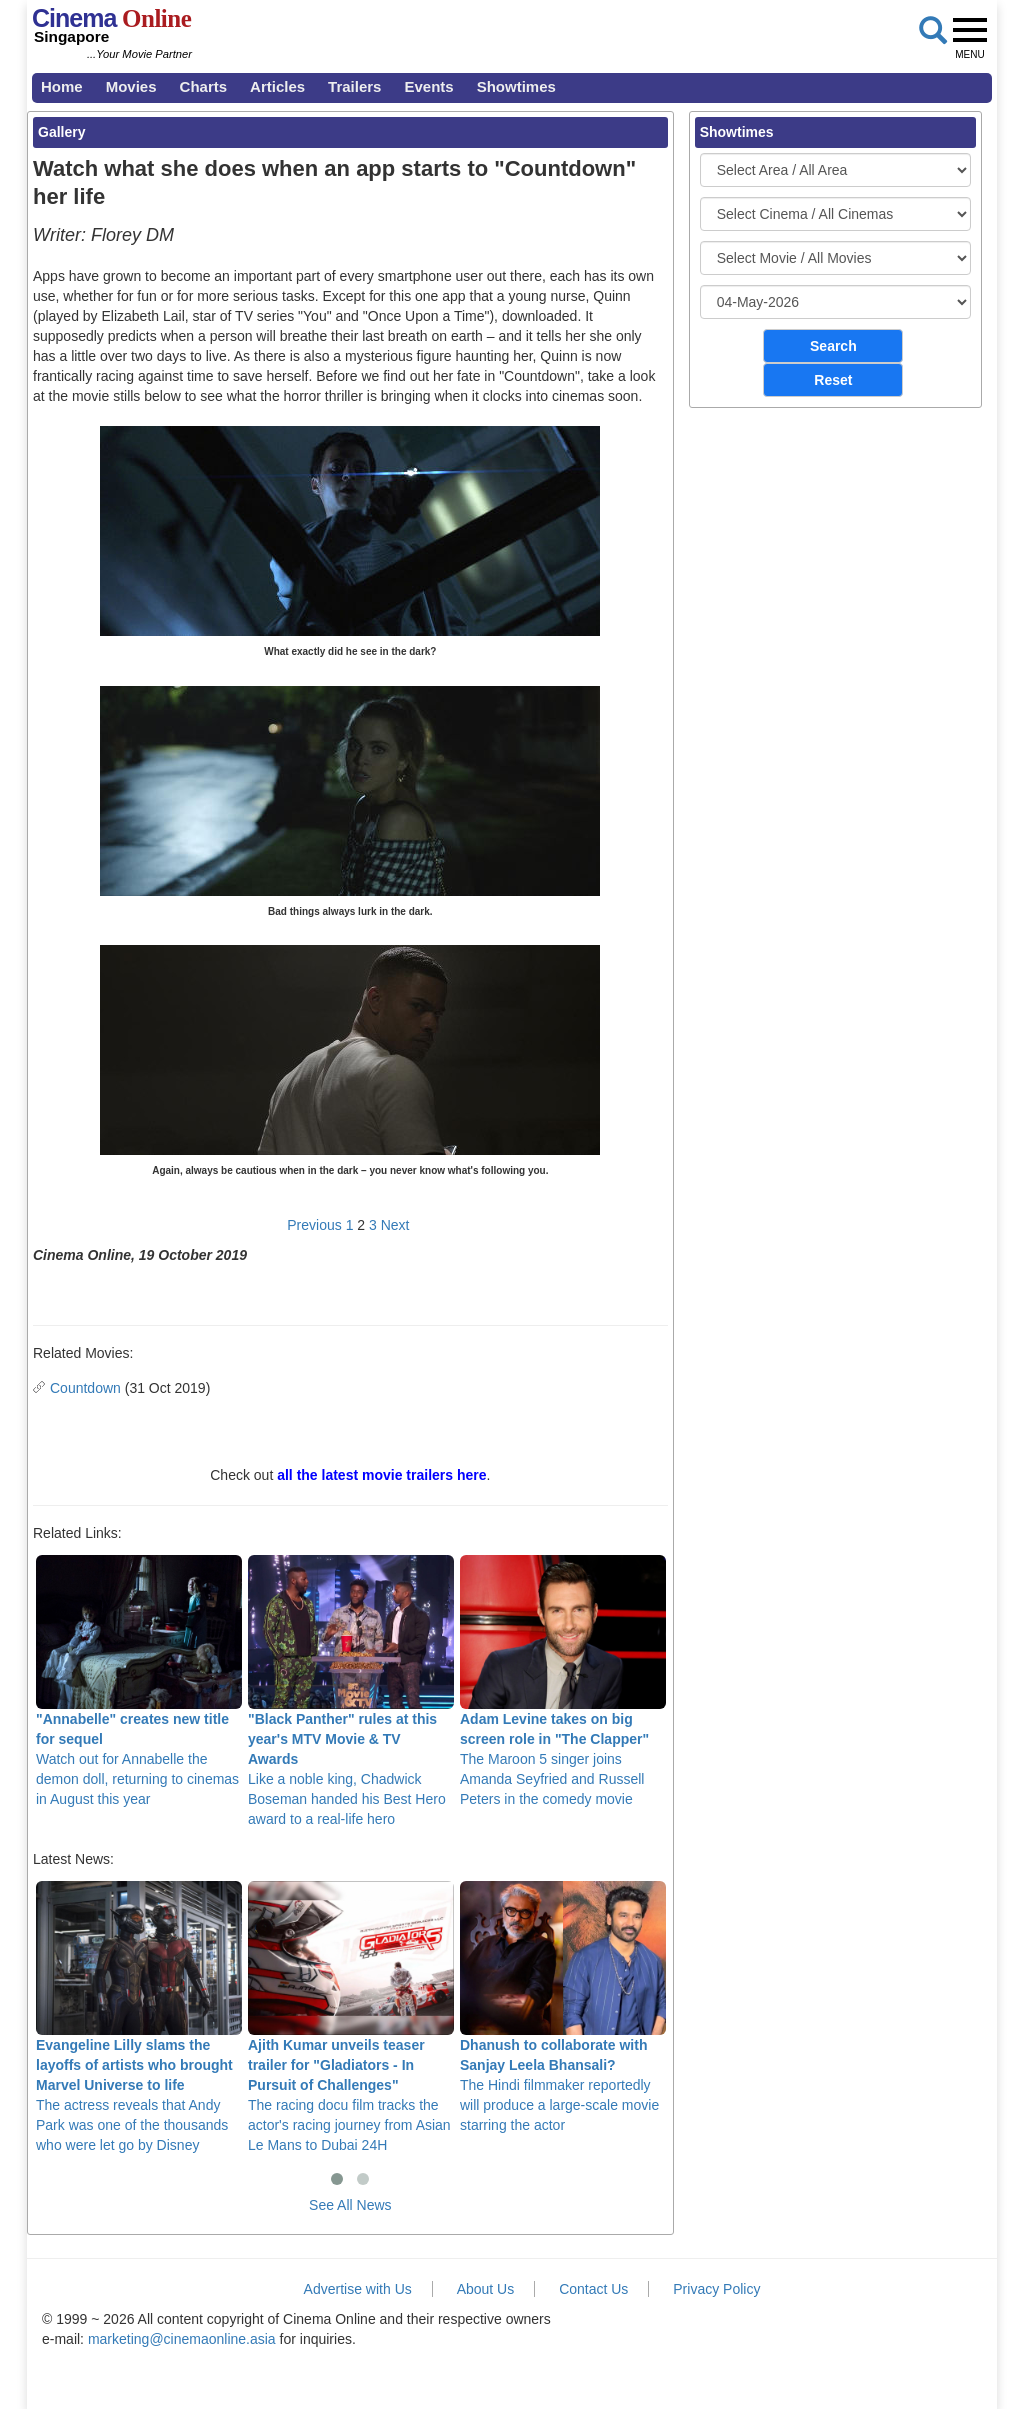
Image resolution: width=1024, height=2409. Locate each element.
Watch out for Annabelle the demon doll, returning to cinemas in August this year (139, 1681)
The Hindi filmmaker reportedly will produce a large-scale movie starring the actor (563, 2007)
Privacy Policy (716, 2289)
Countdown (85, 1388)
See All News (350, 2205)
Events (428, 86)
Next (395, 1225)
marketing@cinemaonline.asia (182, 2339)
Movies (131, 86)
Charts (204, 86)
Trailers (354, 86)
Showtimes (516, 86)
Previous (314, 1225)
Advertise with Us (358, 2289)
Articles (277, 86)
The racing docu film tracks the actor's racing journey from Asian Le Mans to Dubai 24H (351, 2017)
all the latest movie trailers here (381, 1475)
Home (62, 86)
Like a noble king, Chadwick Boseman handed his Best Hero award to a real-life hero (351, 1691)
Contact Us (593, 2289)
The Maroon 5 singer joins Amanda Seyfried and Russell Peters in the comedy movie (563, 1681)
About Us (486, 2289)
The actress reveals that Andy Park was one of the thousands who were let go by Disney (139, 2017)
